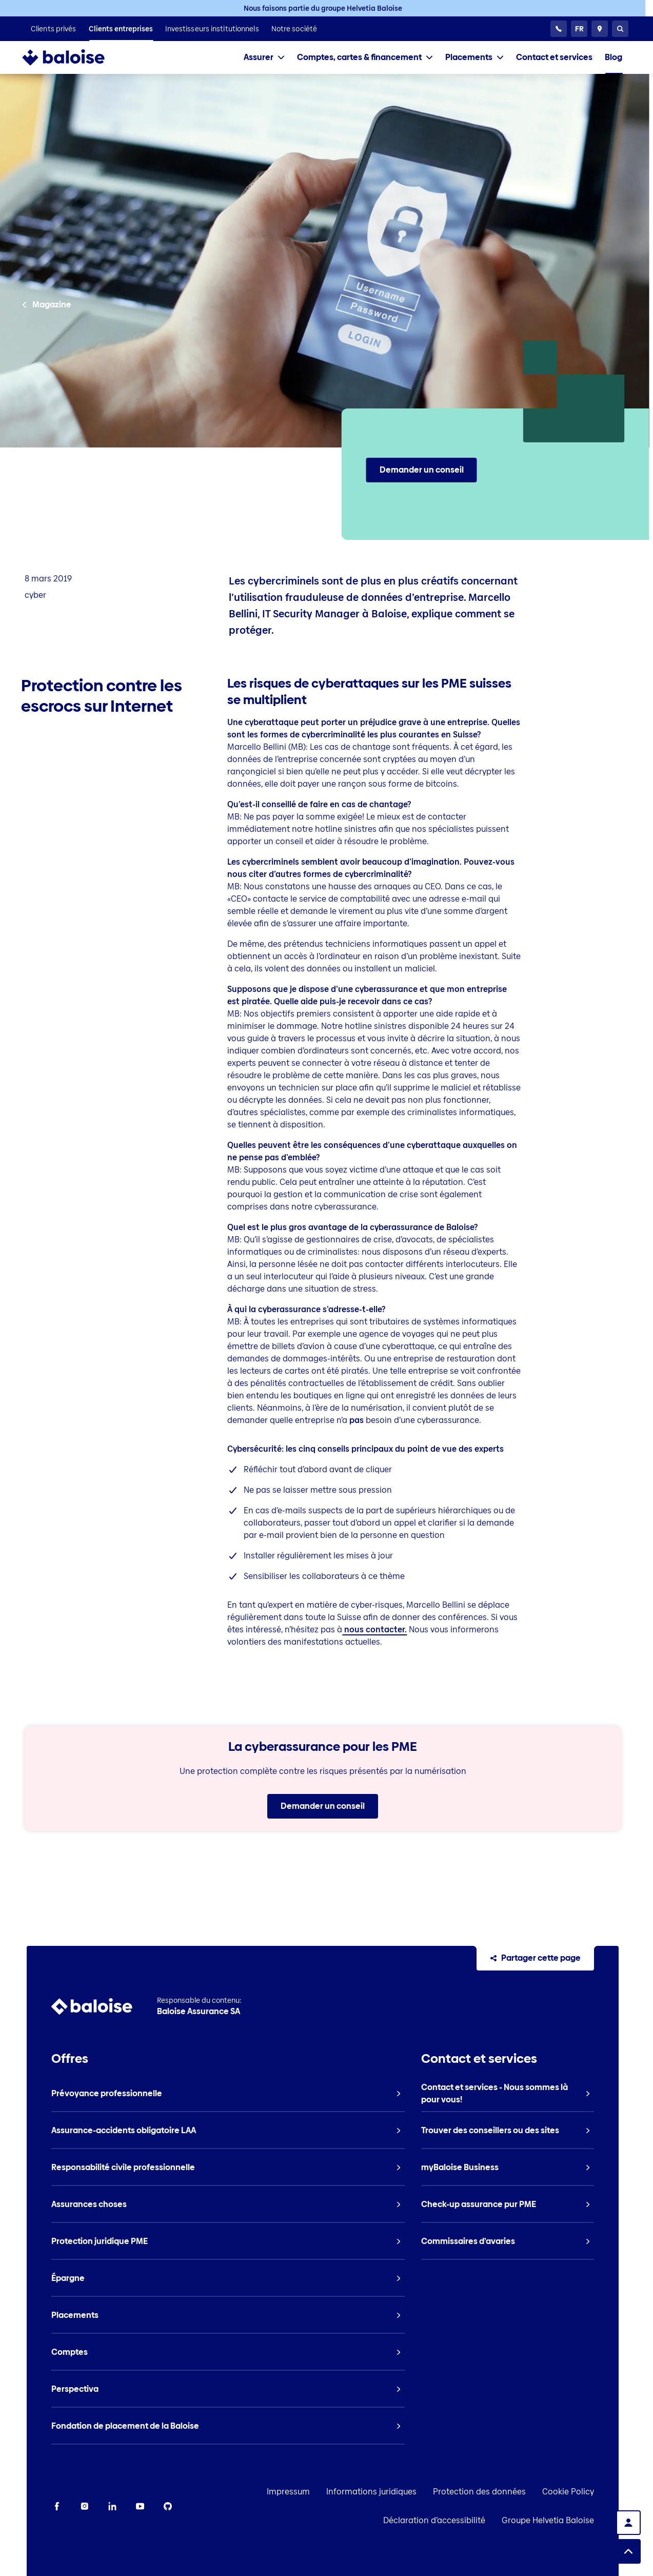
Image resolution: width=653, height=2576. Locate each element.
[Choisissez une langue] (579, 29)
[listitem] (54, 28)
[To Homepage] (74, 57)
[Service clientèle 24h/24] (558, 29)
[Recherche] (620, 29)
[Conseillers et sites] (599, 29)
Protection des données (506, 2491)
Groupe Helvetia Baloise (574, 2520)
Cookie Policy (595, 2491)
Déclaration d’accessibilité (461, 2520)
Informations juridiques (398, 2491)
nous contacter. (374, 1629)
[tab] (264, 57)
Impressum (315, 2491)
